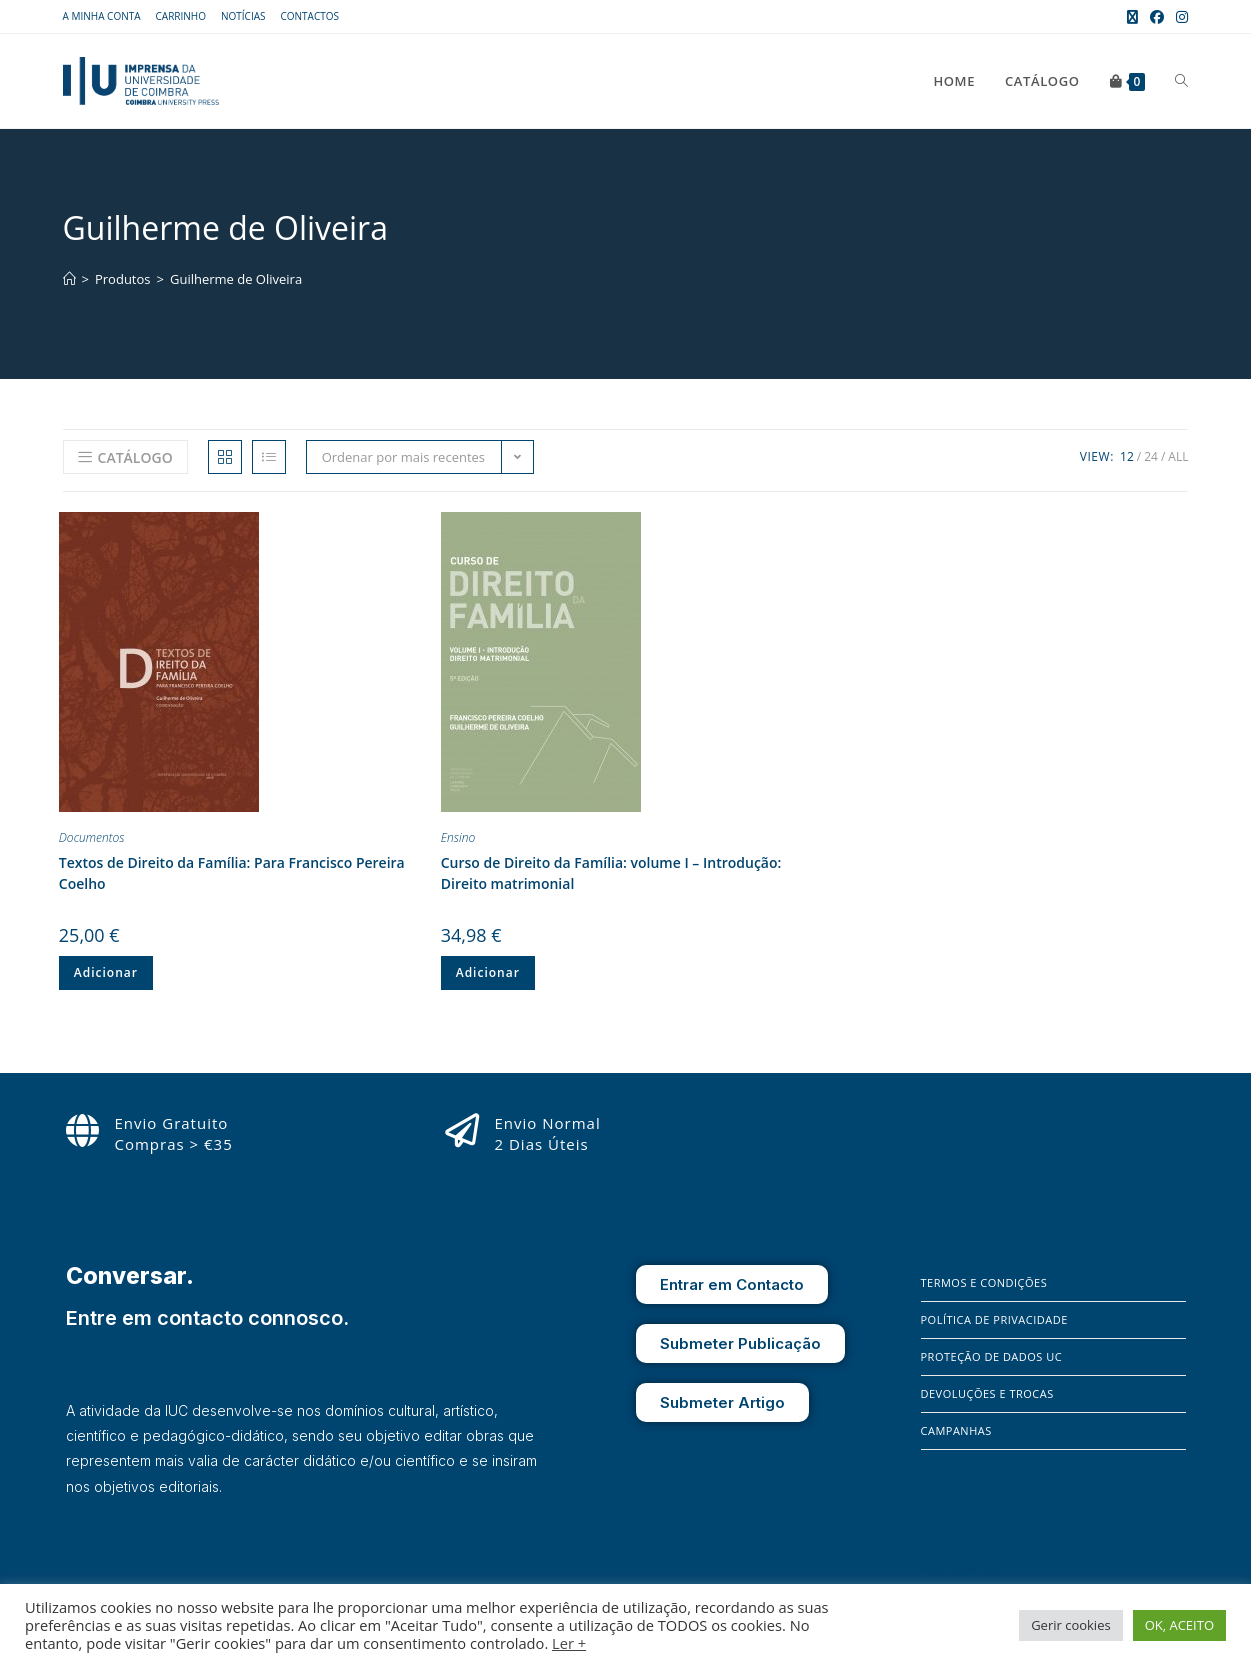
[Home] (69, 279)
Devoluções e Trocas (987, 1393)
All (1178, 456)
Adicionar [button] (106, 972)
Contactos (309, 16)
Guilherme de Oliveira (236, 279)
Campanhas (956, 1430)
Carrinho (181, 16)
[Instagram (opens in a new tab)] (1179, 17)
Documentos (92, 837)
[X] (992, 1566)
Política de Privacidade (994, 1319)
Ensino (458, 837)
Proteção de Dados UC (992, 1356)
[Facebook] (936, 1566)
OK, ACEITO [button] (1179, 1625)
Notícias (243, 16)
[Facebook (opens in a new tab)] (1157, 17)
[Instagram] (965, 1566)
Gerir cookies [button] (1071, 1625)
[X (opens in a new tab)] (1132, 17)
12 (1127, 456)
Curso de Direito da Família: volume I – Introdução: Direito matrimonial (611, 873)
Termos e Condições (984, 1282)
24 (1151, 456)
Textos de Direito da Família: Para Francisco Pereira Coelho (232, 873)
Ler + (569, 1643)
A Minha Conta (102, 16)
